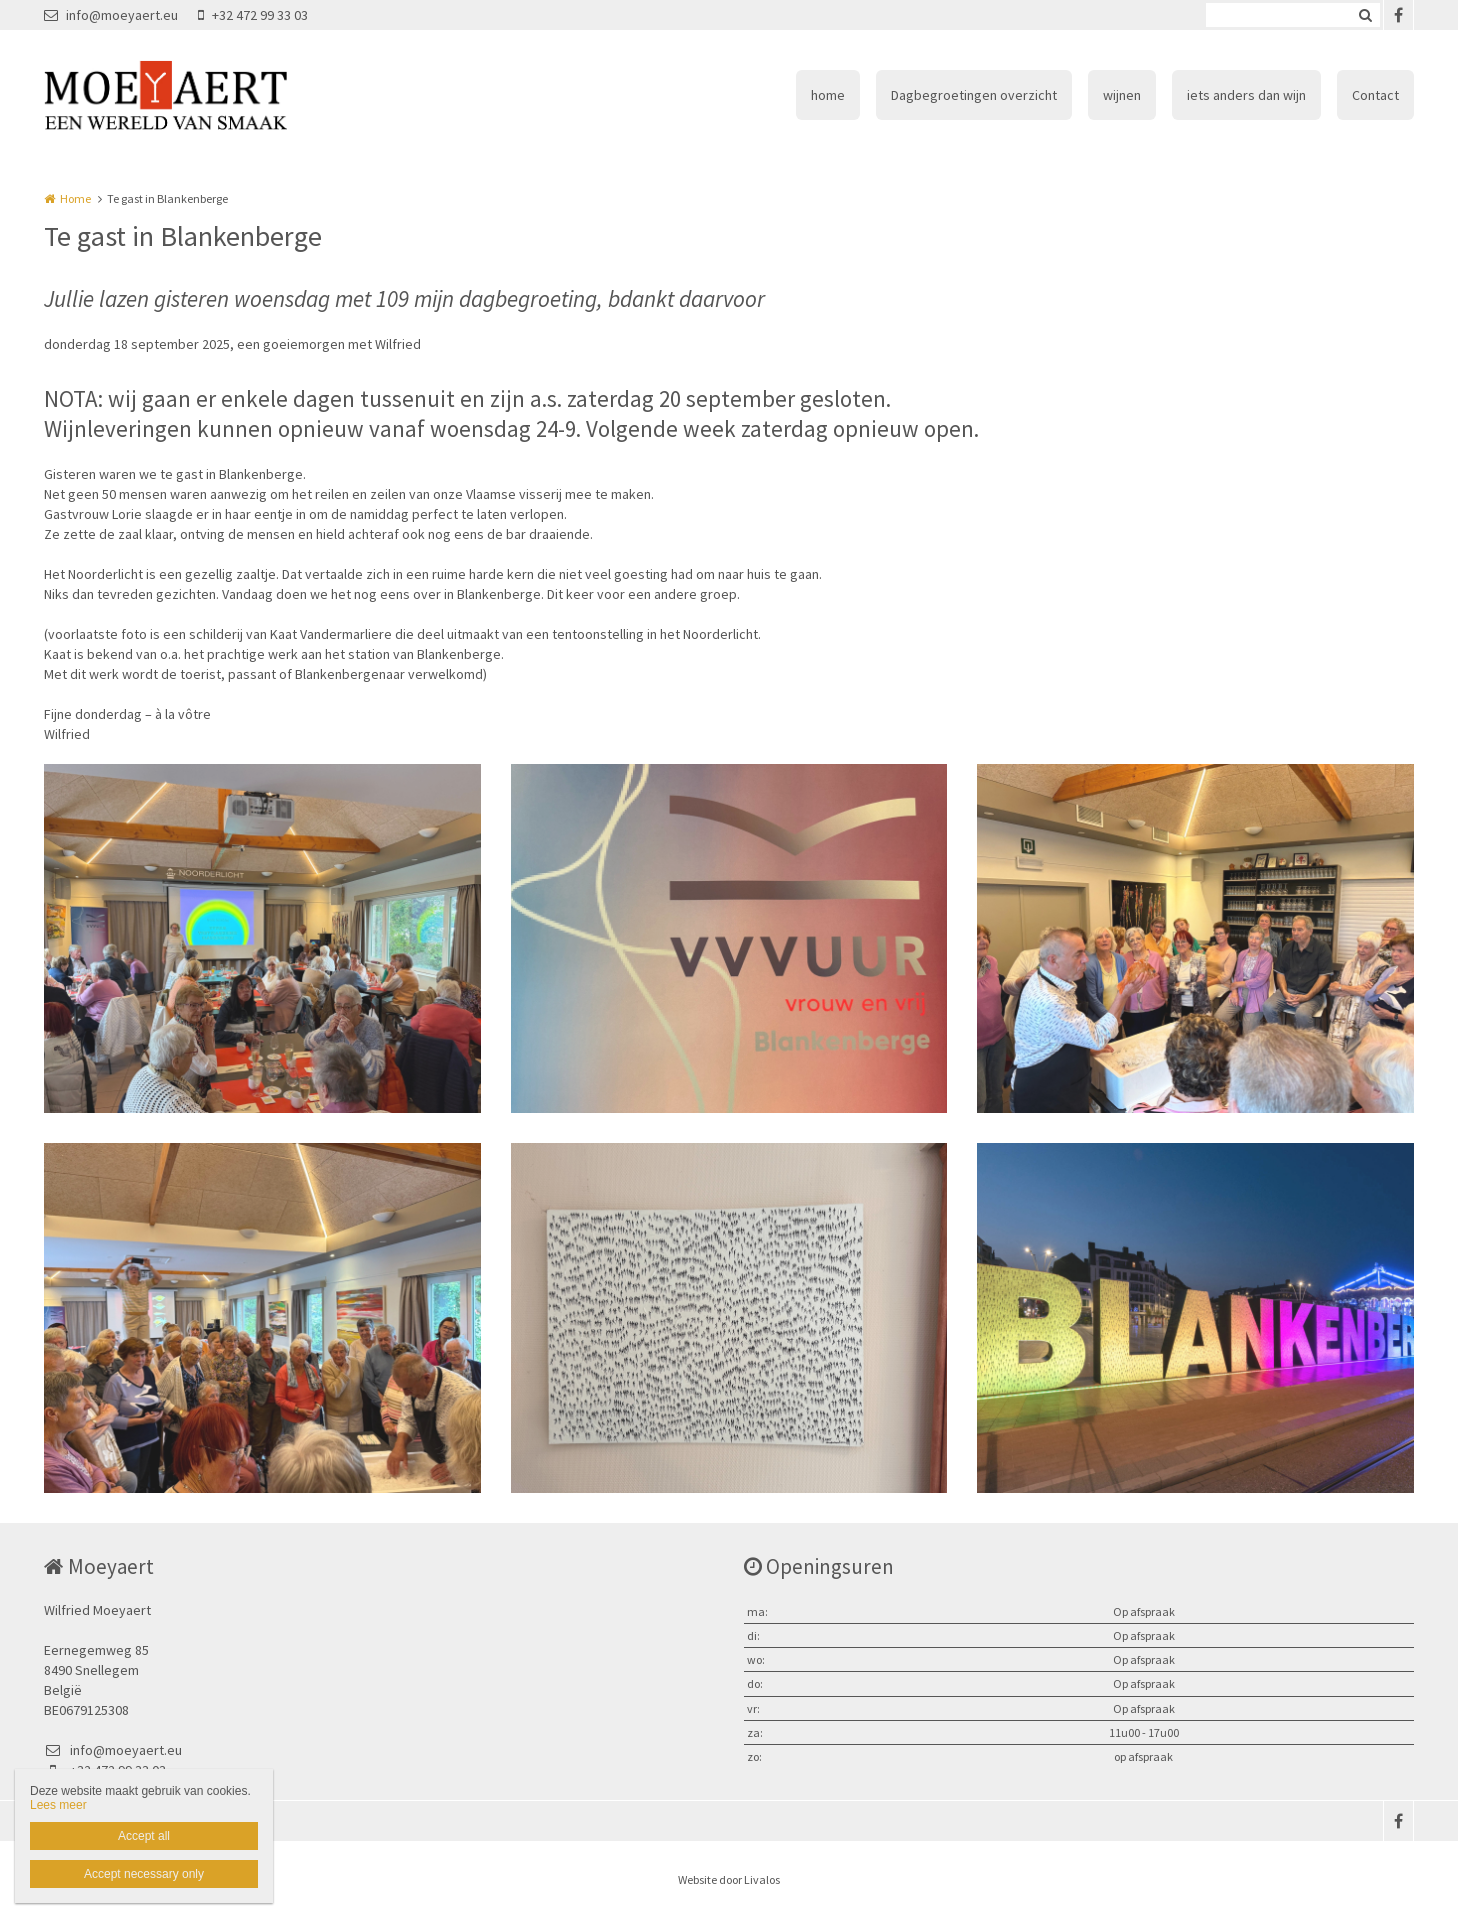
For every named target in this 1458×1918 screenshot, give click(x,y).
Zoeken (1365, 15)
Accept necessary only (144, 1874)
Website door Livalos (729, 1879)
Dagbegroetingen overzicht (974, 95)
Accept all (144, 1836)
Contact (1375, 95)
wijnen (1122, 95)
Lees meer (58, 1805)
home (828, 95)
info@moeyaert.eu (111, 15)
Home (75, 198)
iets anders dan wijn (1246, 95)
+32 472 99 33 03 (253, 15)
